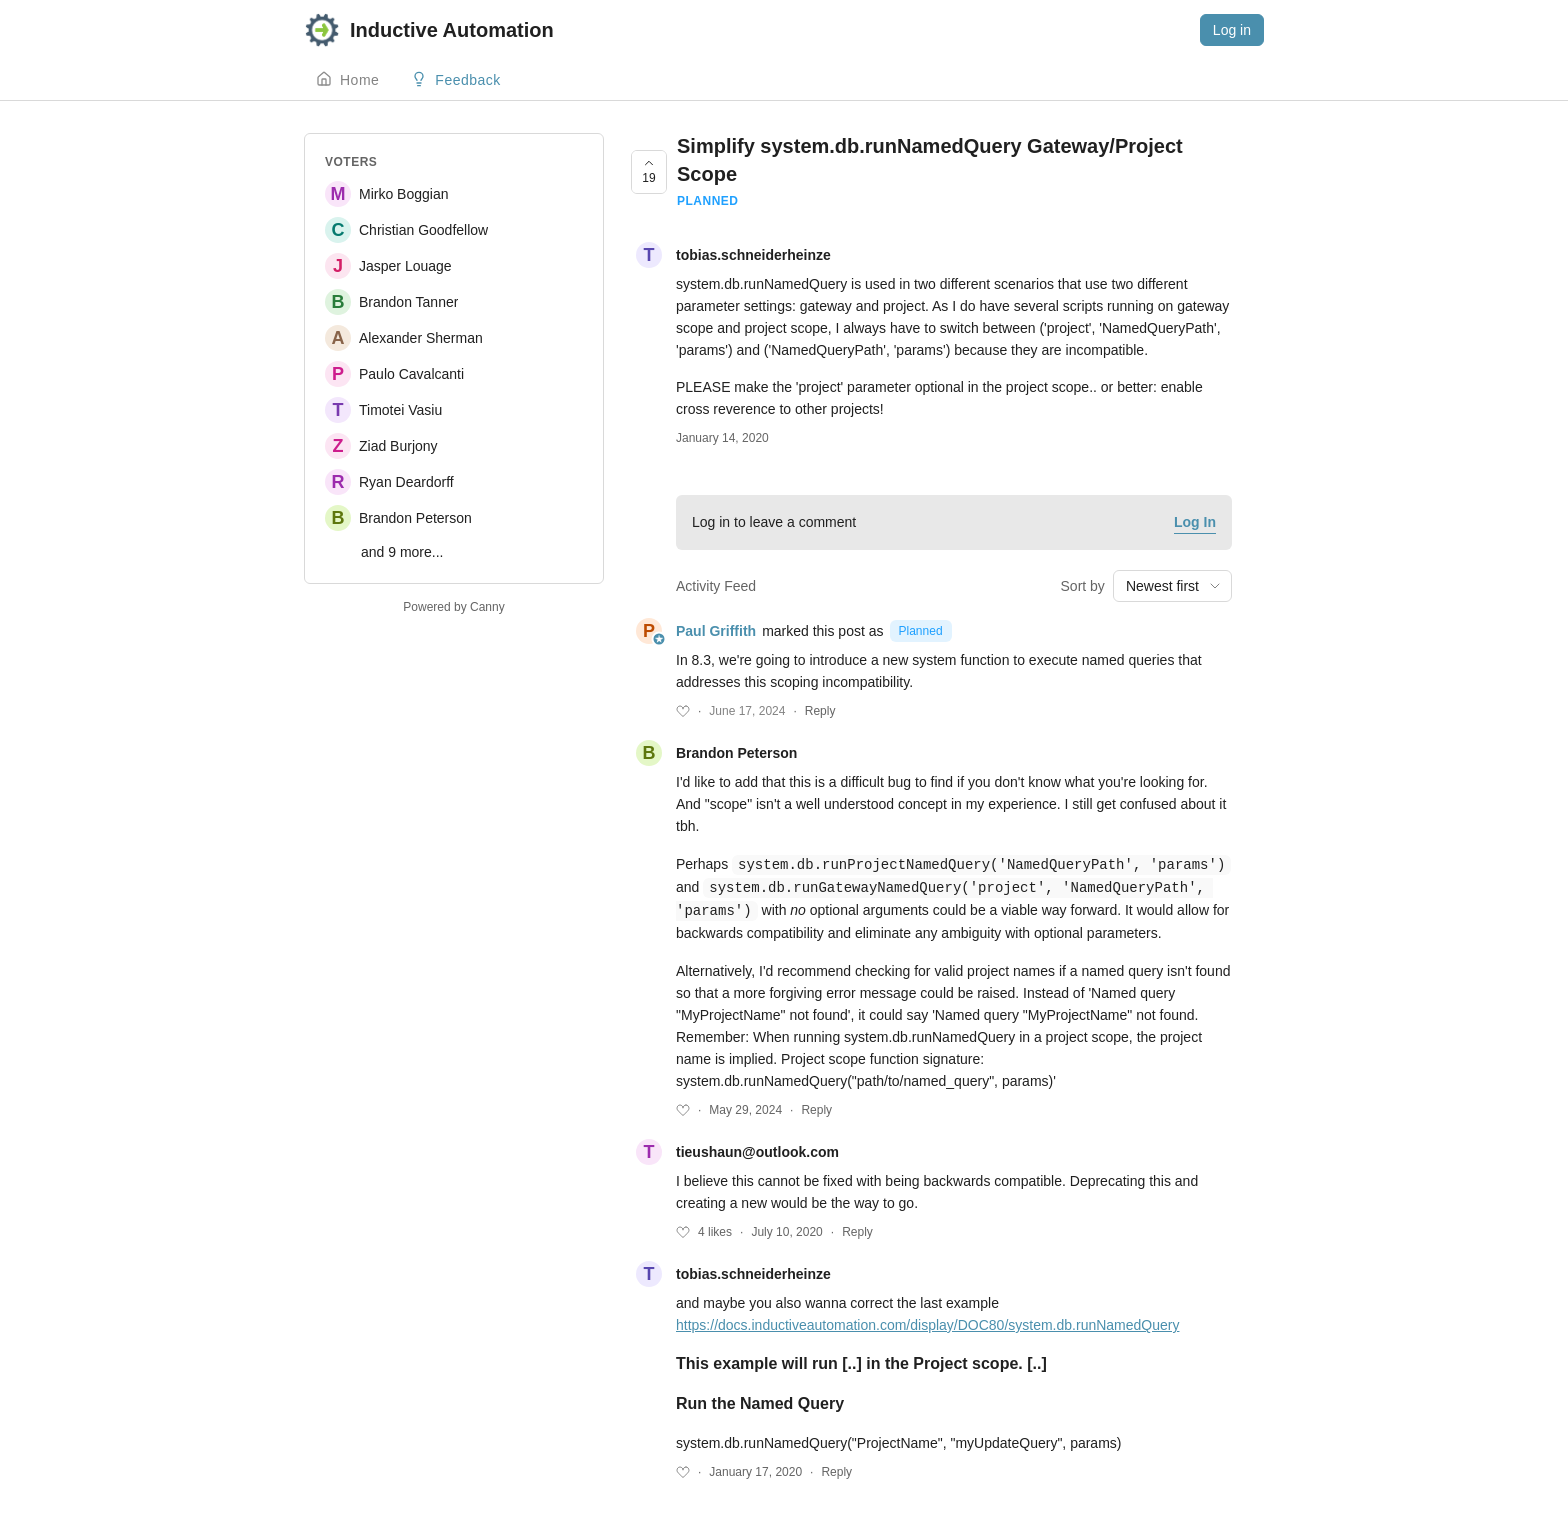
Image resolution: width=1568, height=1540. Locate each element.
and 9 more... (402, 552)
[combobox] (1172, 586)
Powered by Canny (453, 607)
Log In (1195, 522)
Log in (1232, 30)
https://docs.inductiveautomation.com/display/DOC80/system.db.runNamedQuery (927, 1322)
